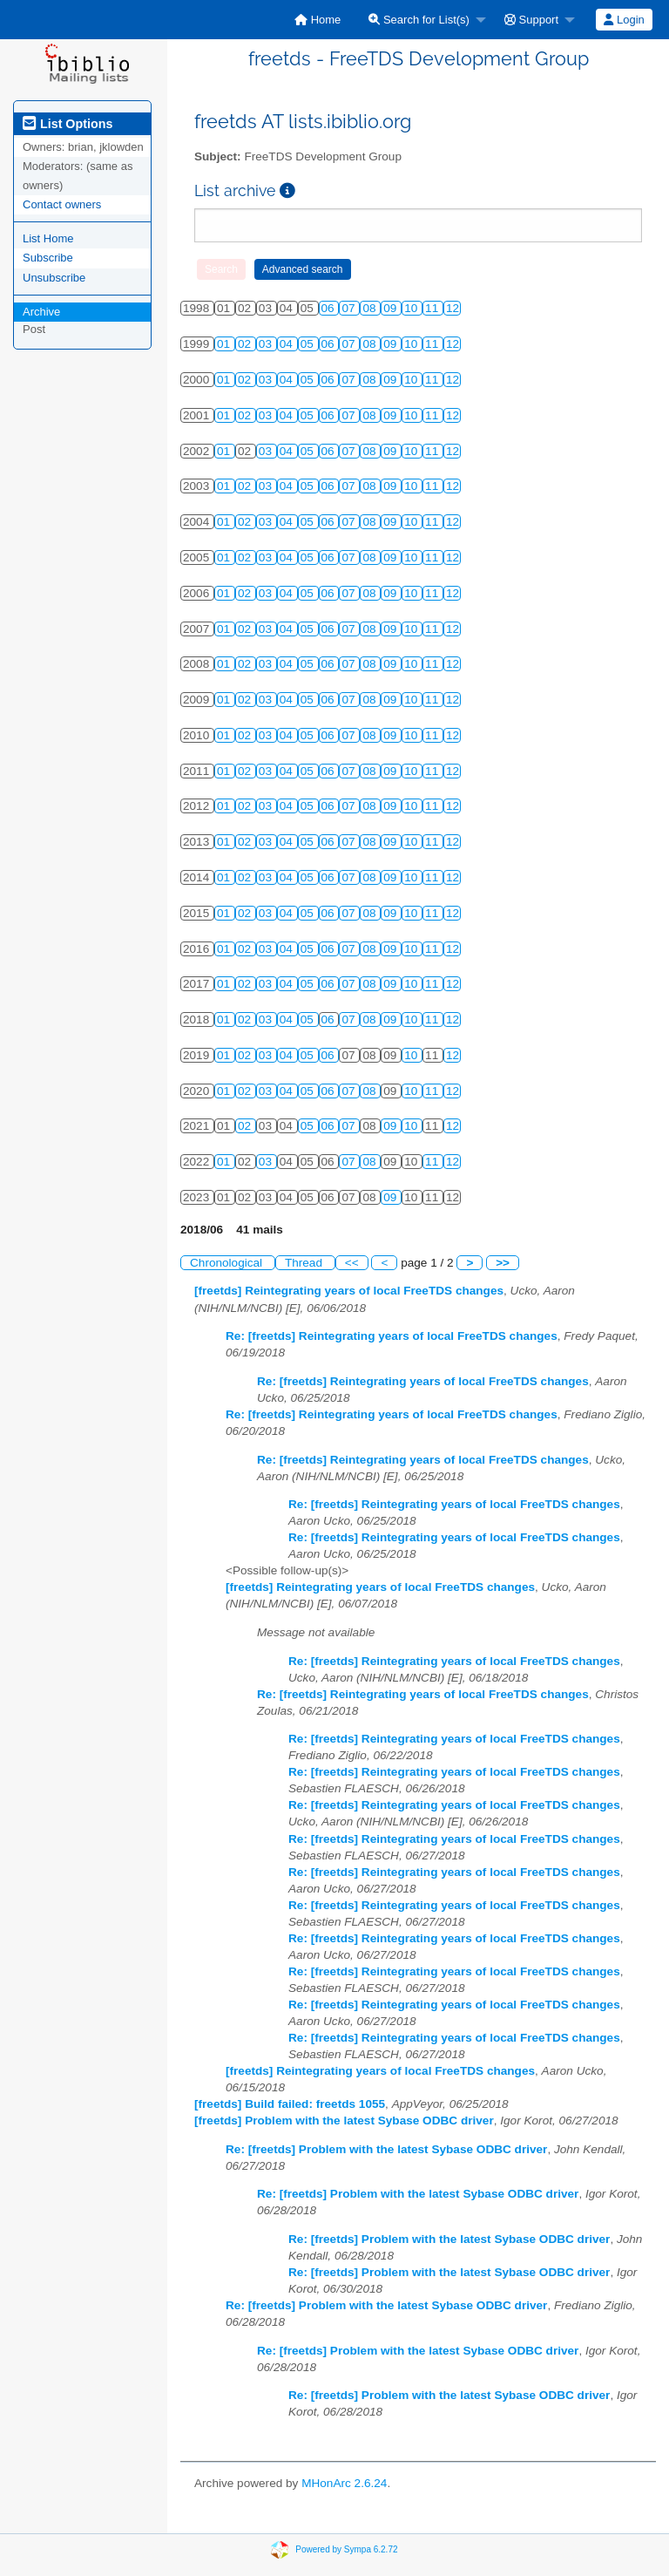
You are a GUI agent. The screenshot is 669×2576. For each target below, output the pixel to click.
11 (433, 308)
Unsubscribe (54, 277)
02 (246, 343)
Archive (41, 311)
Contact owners (62, 204)
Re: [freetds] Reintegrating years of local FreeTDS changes (392, 1335)
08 (370, 308)
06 (329, 308)
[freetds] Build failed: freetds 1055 (289, 2103)
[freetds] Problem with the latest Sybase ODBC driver (344, 2120)
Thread (305, 1262)
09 (391, 308)
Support (531, 19)
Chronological (228, 1262)
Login (624, 19)
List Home (48, 238)
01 (225, 343)
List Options (67, 124)
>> (503, 1262)
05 (309, 343)
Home (317, 19)
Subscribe (48, 257)
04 (288, 343)
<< (352, 1262)
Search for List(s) (419, 19)
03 (267, 343)
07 (349, 308)
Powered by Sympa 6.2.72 (346, 2548)
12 (452, 308)
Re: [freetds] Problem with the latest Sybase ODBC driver (386, 2149)
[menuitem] (317, 19)
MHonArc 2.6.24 (344, 2483)
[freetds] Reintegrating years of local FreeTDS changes (348, 1290)
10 (412, 308)
